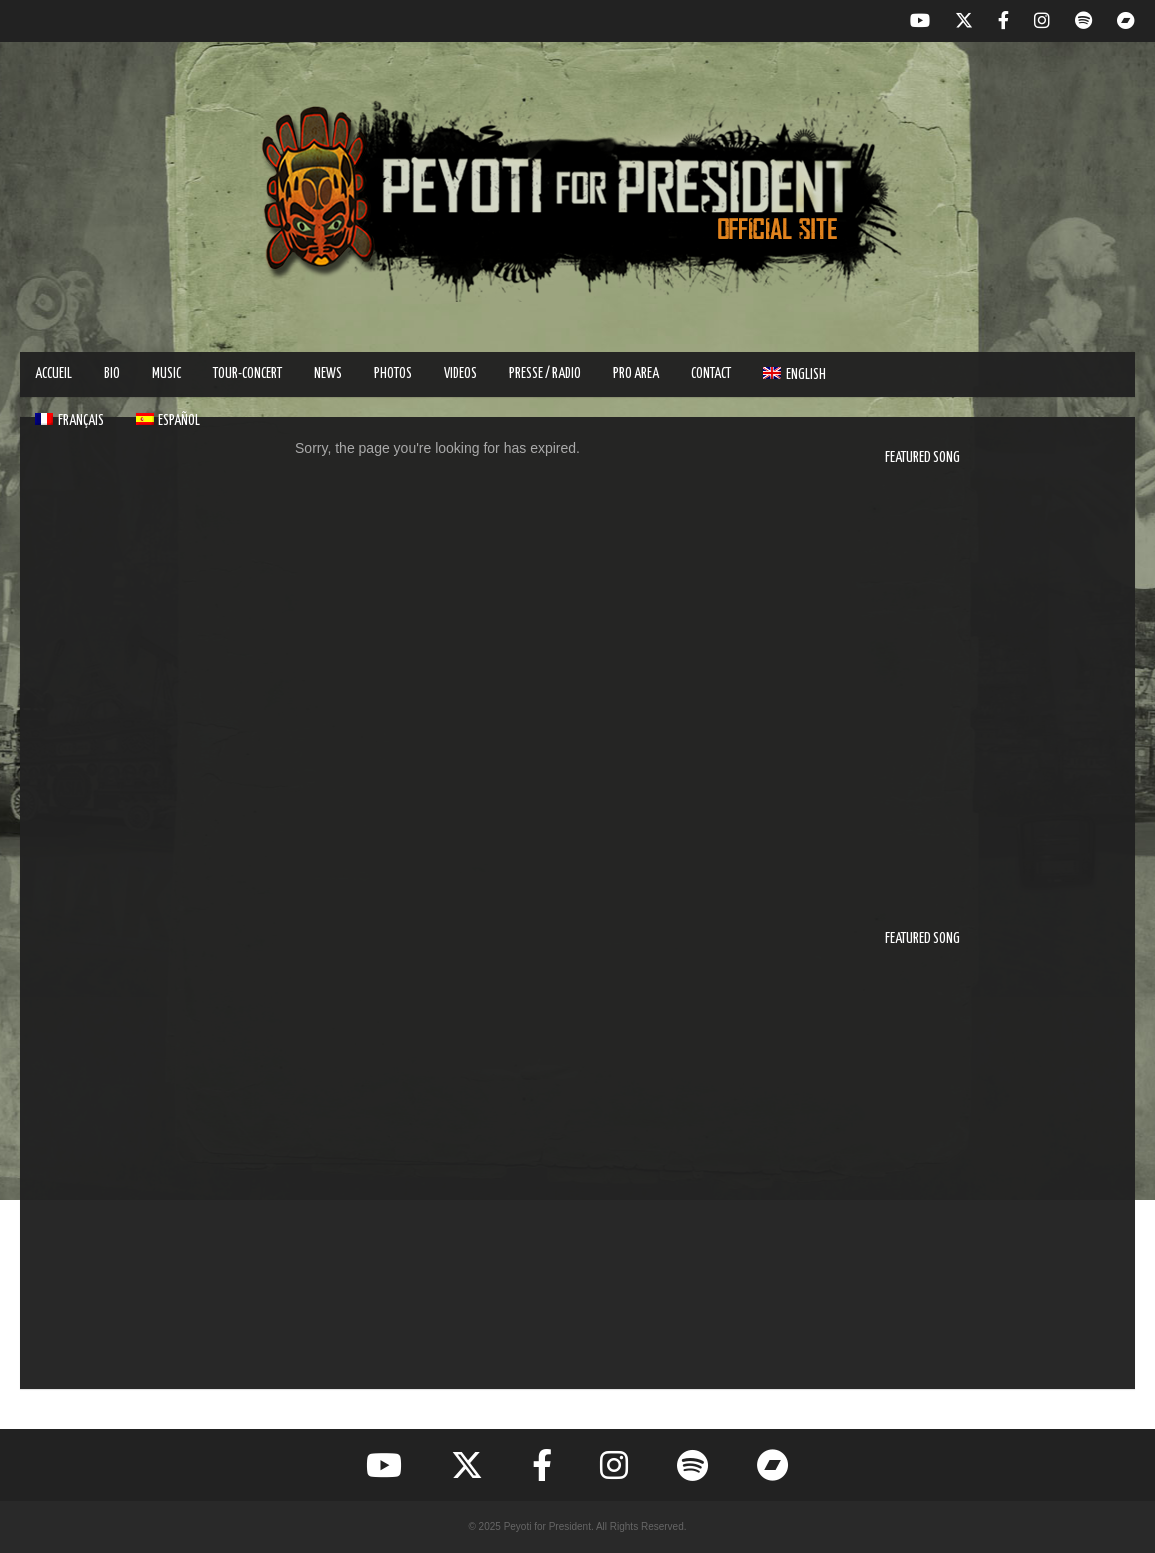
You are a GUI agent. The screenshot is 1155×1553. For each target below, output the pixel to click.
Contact (711, 374)
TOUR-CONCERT (247, 374)
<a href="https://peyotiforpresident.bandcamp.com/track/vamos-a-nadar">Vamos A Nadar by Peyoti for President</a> (995, 1167)
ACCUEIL (53, 374)
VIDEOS (460, 374)
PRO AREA (636, 374)
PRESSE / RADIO (545, 374)
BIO (112, 374)
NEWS (328, 374)
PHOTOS (393, 374)
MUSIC (166, 374)
